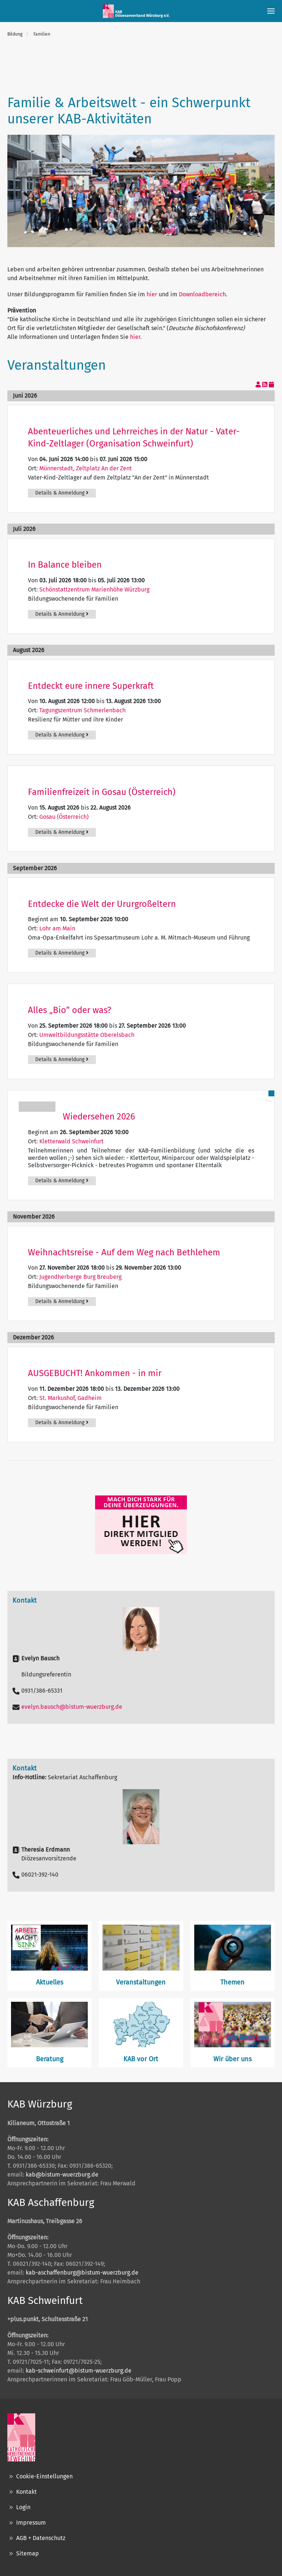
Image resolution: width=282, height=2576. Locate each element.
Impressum (26, 2522)
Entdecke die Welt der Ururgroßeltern (102, 904)
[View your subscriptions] (259, 384)
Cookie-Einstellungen (40, 2476)
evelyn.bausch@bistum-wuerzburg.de (71, 1706)
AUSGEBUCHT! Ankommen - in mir (95, 1373)
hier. (136, 336)
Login (18, 2507)
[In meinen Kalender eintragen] (271, 384)
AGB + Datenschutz (36, 2538)
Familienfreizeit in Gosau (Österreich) (102, 792)
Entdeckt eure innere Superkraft (91, 686)
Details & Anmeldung (61, 493)
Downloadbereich (202, 294)
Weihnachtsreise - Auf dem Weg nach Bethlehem (124, 1252)
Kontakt (22, 2492)
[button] (271, 11)
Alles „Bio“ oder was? (69, 1010)
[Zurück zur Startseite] (137, 11)
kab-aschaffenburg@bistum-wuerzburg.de (82, 2272)
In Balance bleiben (65, 565)
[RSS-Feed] (265, 384)
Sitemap (23, 2553)
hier (152, 294)
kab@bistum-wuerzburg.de (62, 2174)
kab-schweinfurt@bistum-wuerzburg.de (78, 2370)
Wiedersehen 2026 (99, 1116)
